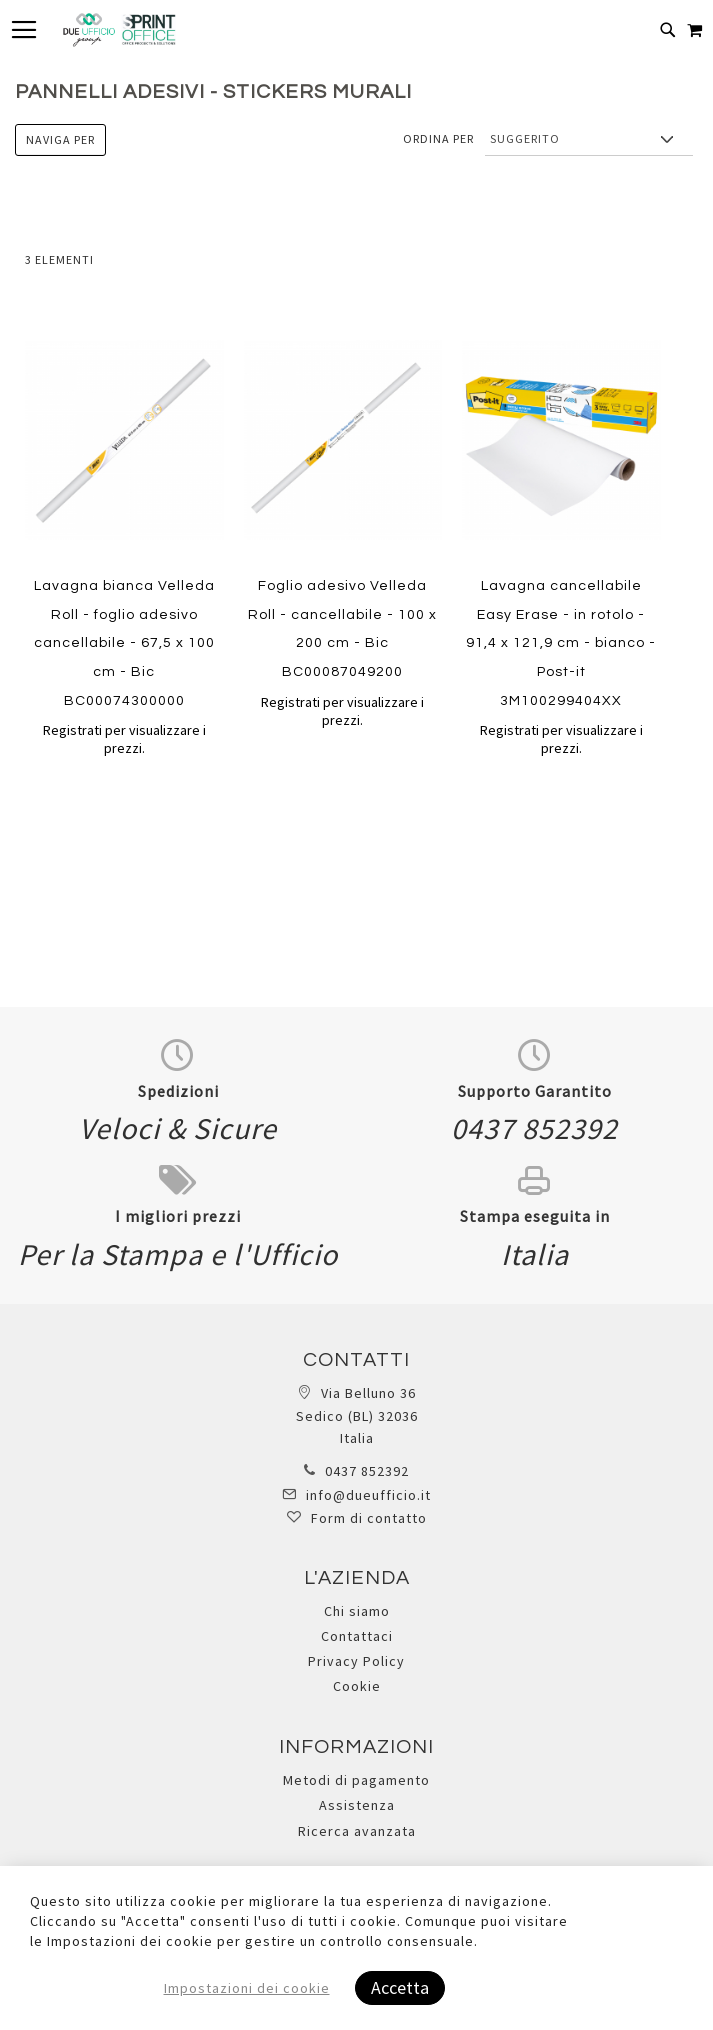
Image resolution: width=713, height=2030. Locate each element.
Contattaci (357, 1636)
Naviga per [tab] (60, 139)
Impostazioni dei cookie (247, 1988)
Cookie (357, 1686)
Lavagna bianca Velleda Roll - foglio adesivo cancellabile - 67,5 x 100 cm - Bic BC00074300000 (124, 643)
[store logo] (119, 30)
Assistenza (357, 1805)
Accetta (400, 1987)
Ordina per (438, 138)
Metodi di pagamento (356, 1780)
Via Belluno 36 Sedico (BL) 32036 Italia (357, 1415)
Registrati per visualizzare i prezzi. (124, 739)
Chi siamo (357, 1611)
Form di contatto (369, 1518)
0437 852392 (367, 1471)
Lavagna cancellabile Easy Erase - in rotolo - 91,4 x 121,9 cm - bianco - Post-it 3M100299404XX (561, 643)
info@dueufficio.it (368, 1495)
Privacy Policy (356, 1661)
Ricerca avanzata (357, 1831)
